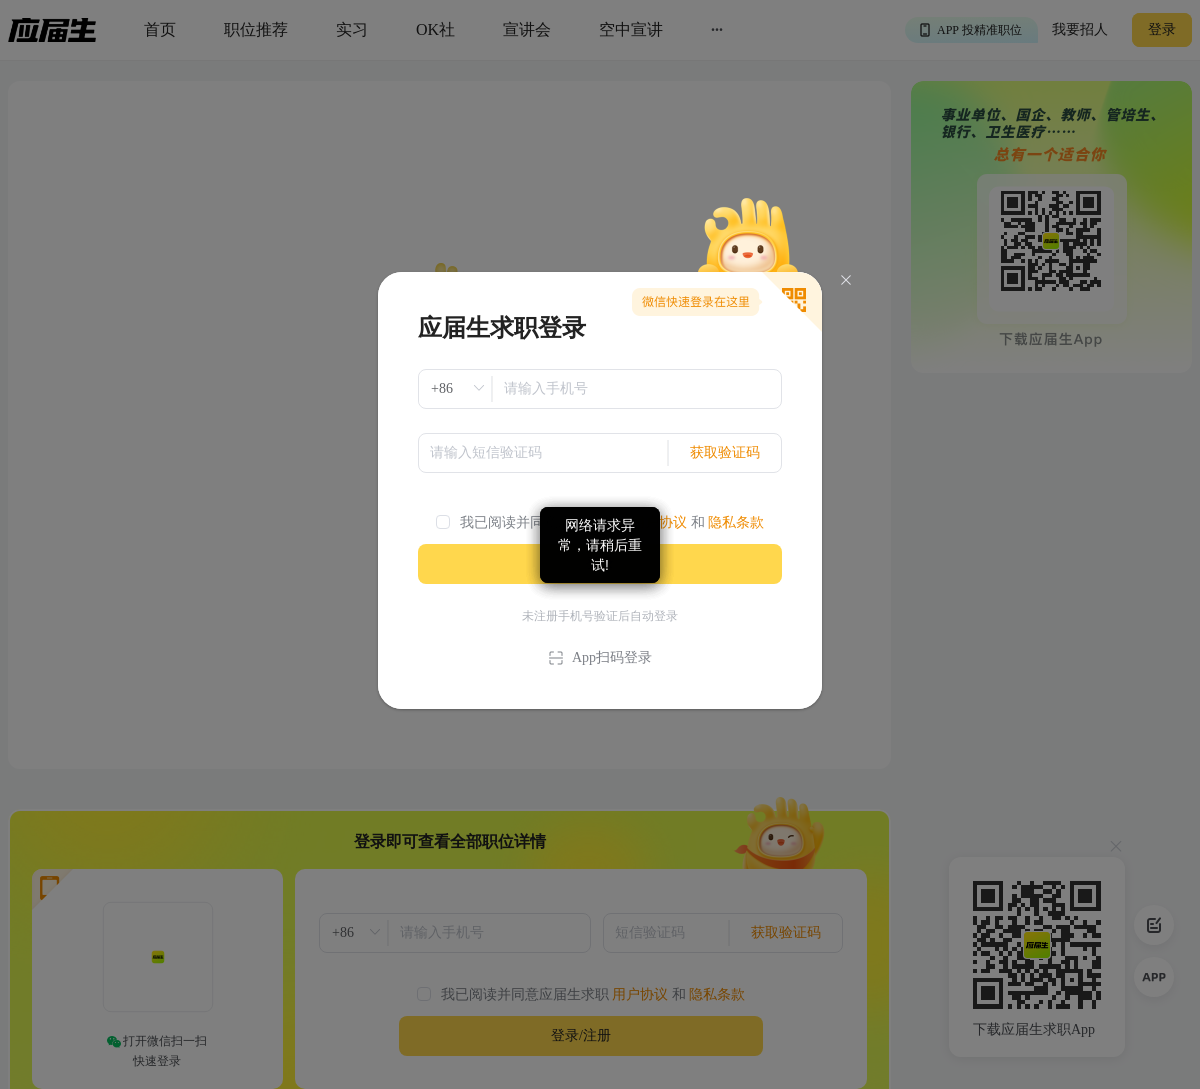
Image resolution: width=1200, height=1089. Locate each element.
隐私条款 (736, 522)
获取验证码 (725, 452)
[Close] (846, 280)
